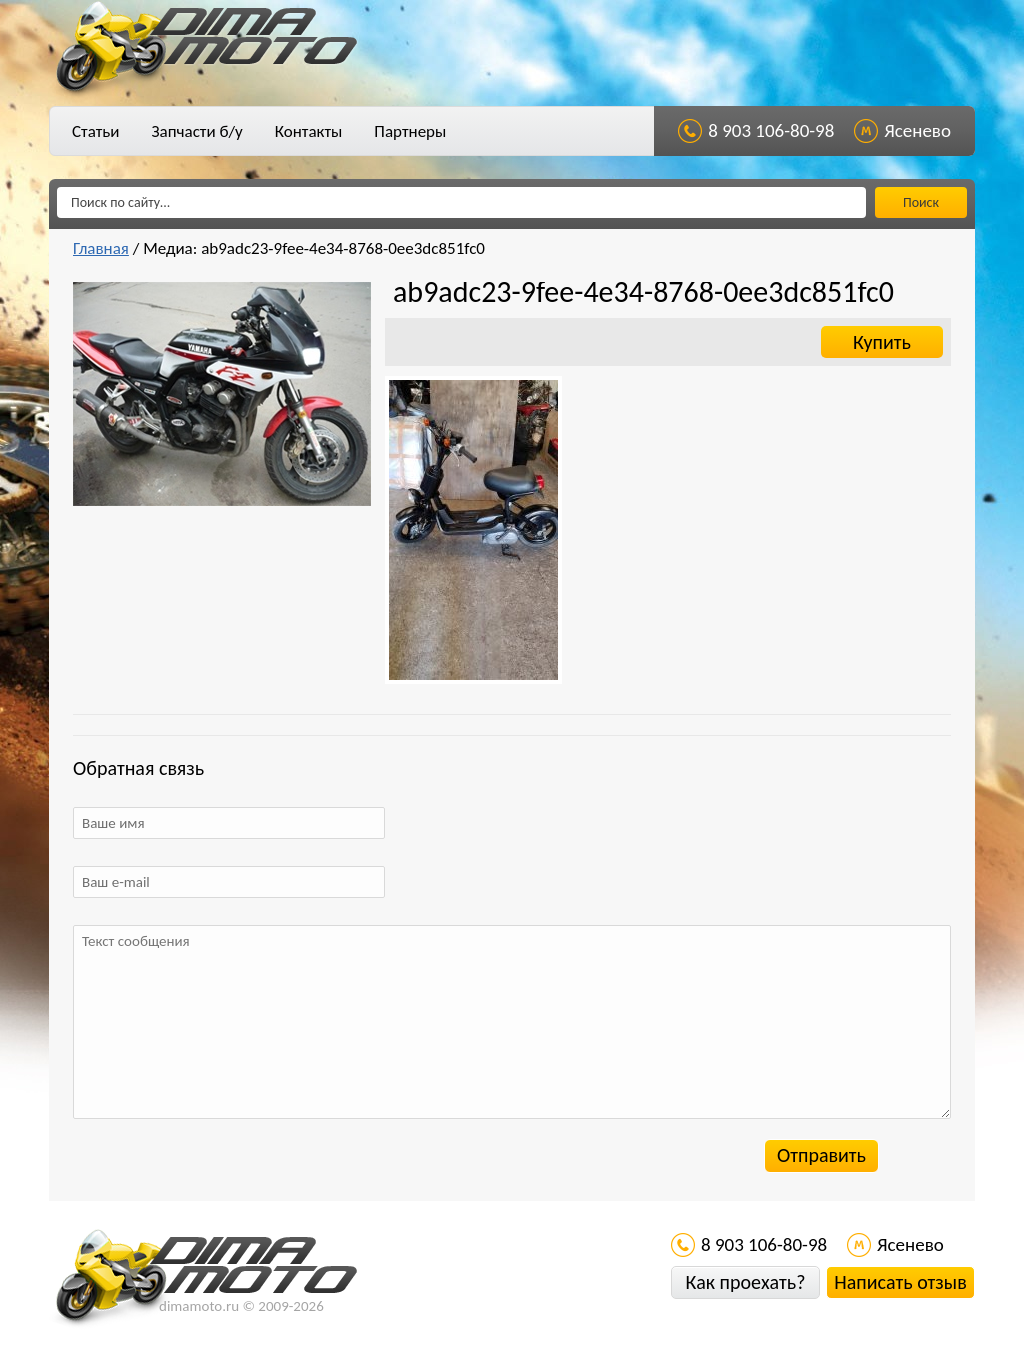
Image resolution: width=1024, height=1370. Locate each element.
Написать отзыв (900, 1282)
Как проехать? (745, 1282)
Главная (101, 248)
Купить (882, 342)
